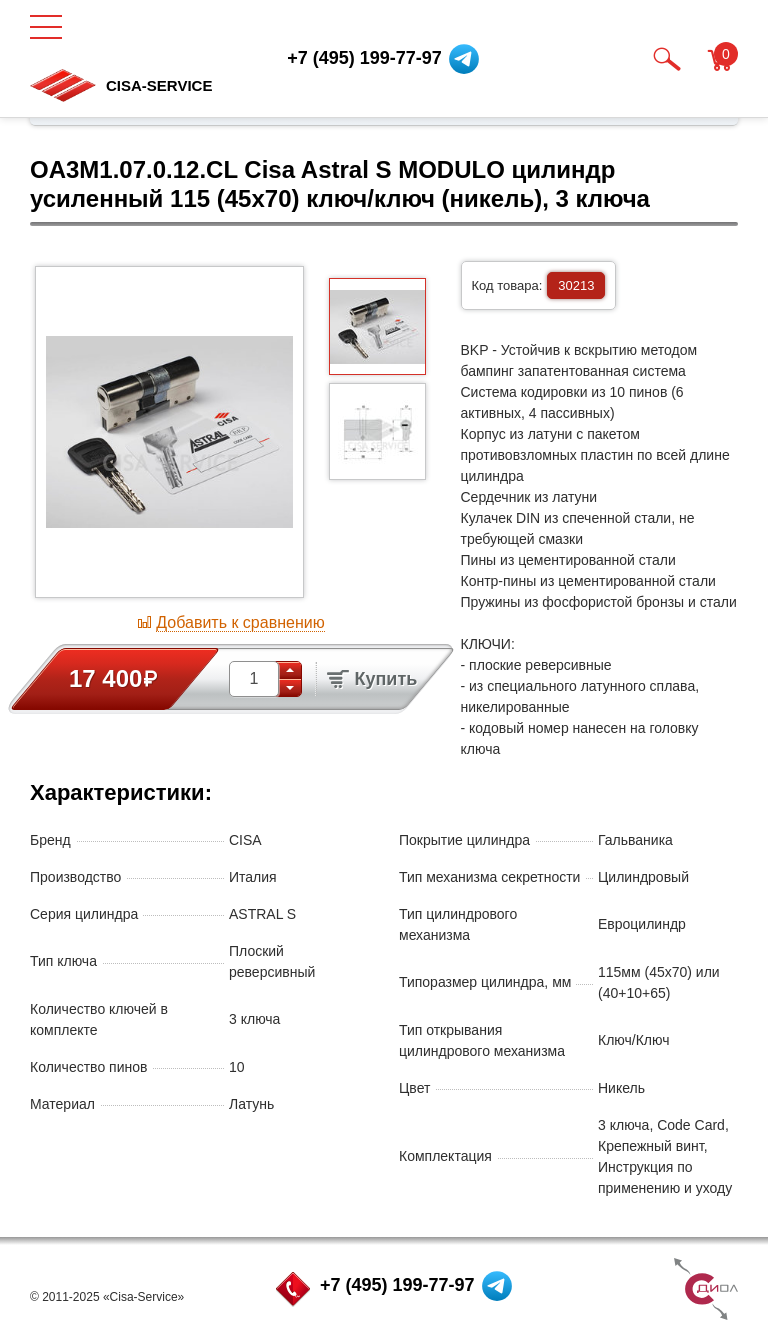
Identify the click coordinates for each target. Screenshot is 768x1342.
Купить (372, 679)
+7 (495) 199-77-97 (397, 1285)
